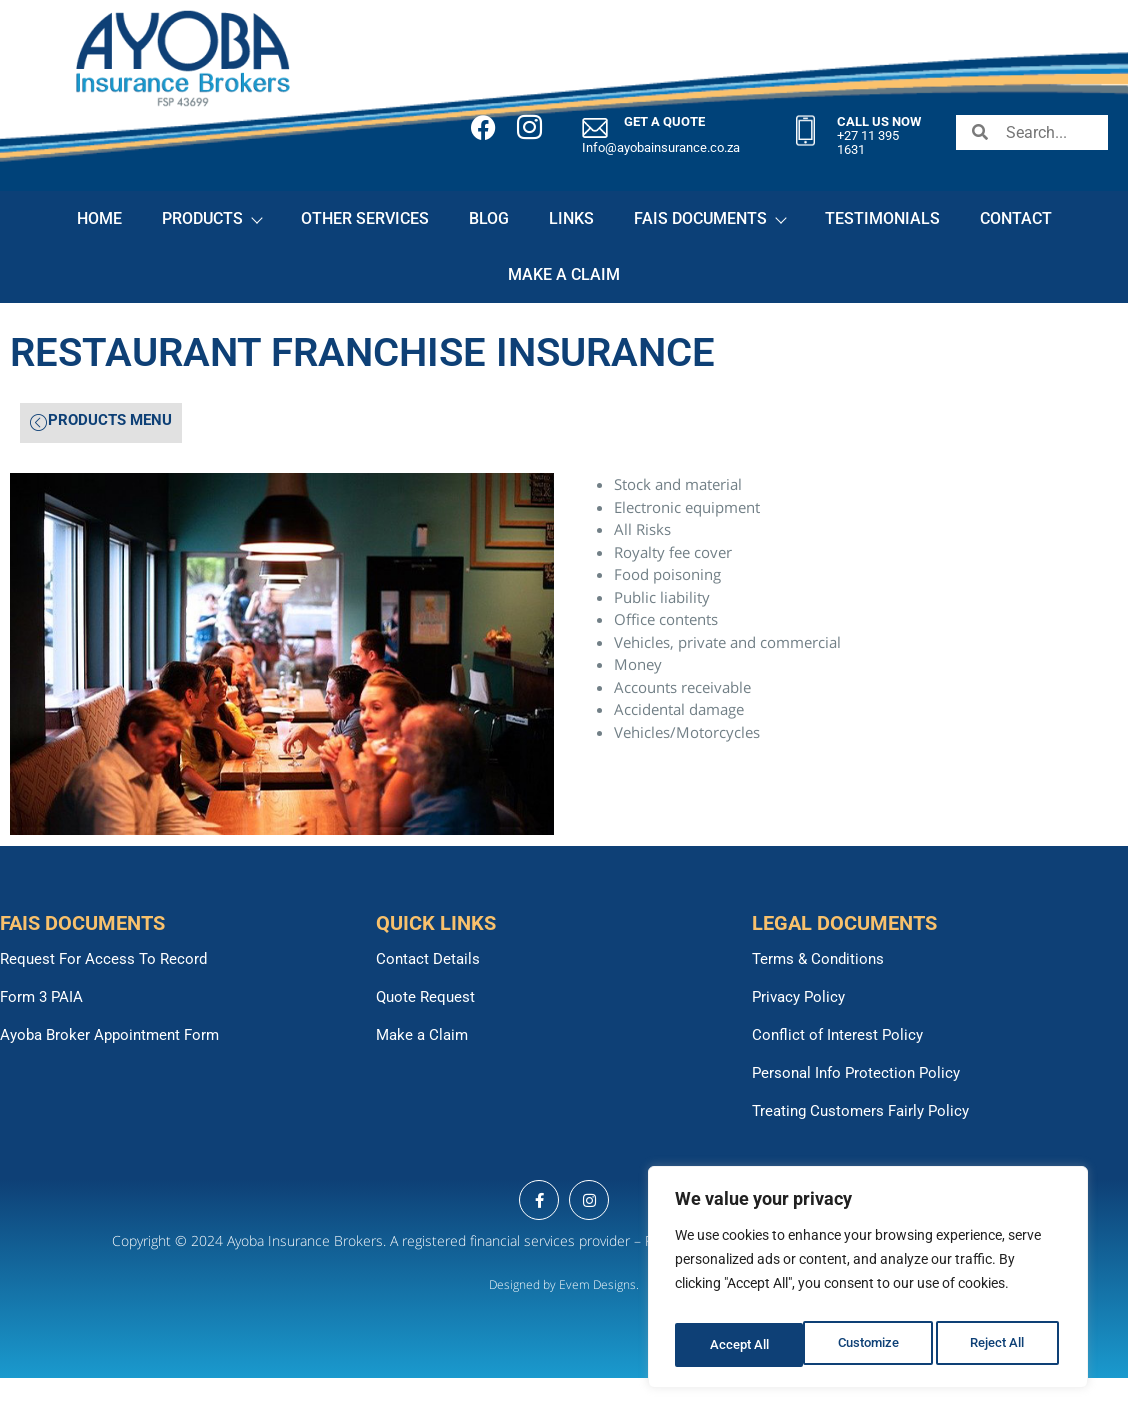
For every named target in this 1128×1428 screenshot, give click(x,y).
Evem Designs (597, 1284)
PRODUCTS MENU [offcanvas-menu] (101, 422)
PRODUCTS (211, 218)
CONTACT (1016, 218)
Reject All (870, 1345)
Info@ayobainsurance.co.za (661, 147)
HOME (99, 218)
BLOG (489, 218)
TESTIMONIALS (882, 218)
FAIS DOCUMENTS (709, 218)
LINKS (571, 218)
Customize (739, 1345)
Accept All (1000, 1345)
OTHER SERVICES (365, 218)
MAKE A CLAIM (564, 274)
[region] (868, 1283)
